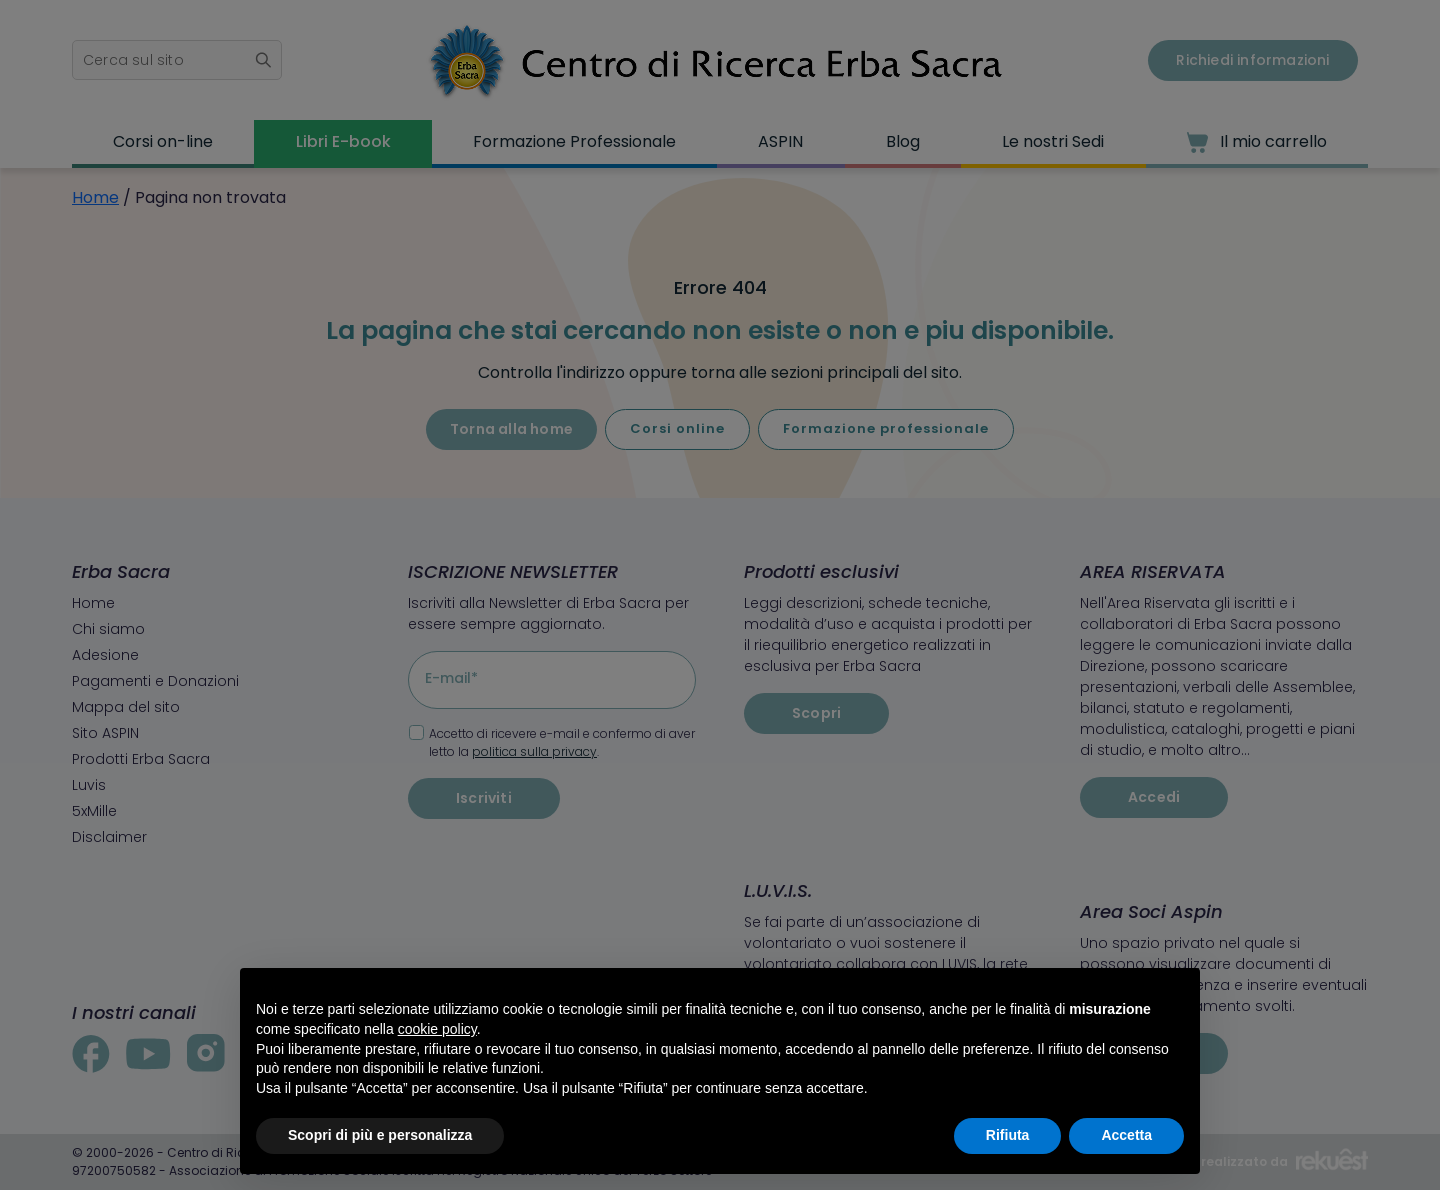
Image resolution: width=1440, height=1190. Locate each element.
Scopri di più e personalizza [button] (380, 1135)
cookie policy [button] (437, 1029)
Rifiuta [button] (1008, 1135)
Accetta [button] (1126, 1135)
